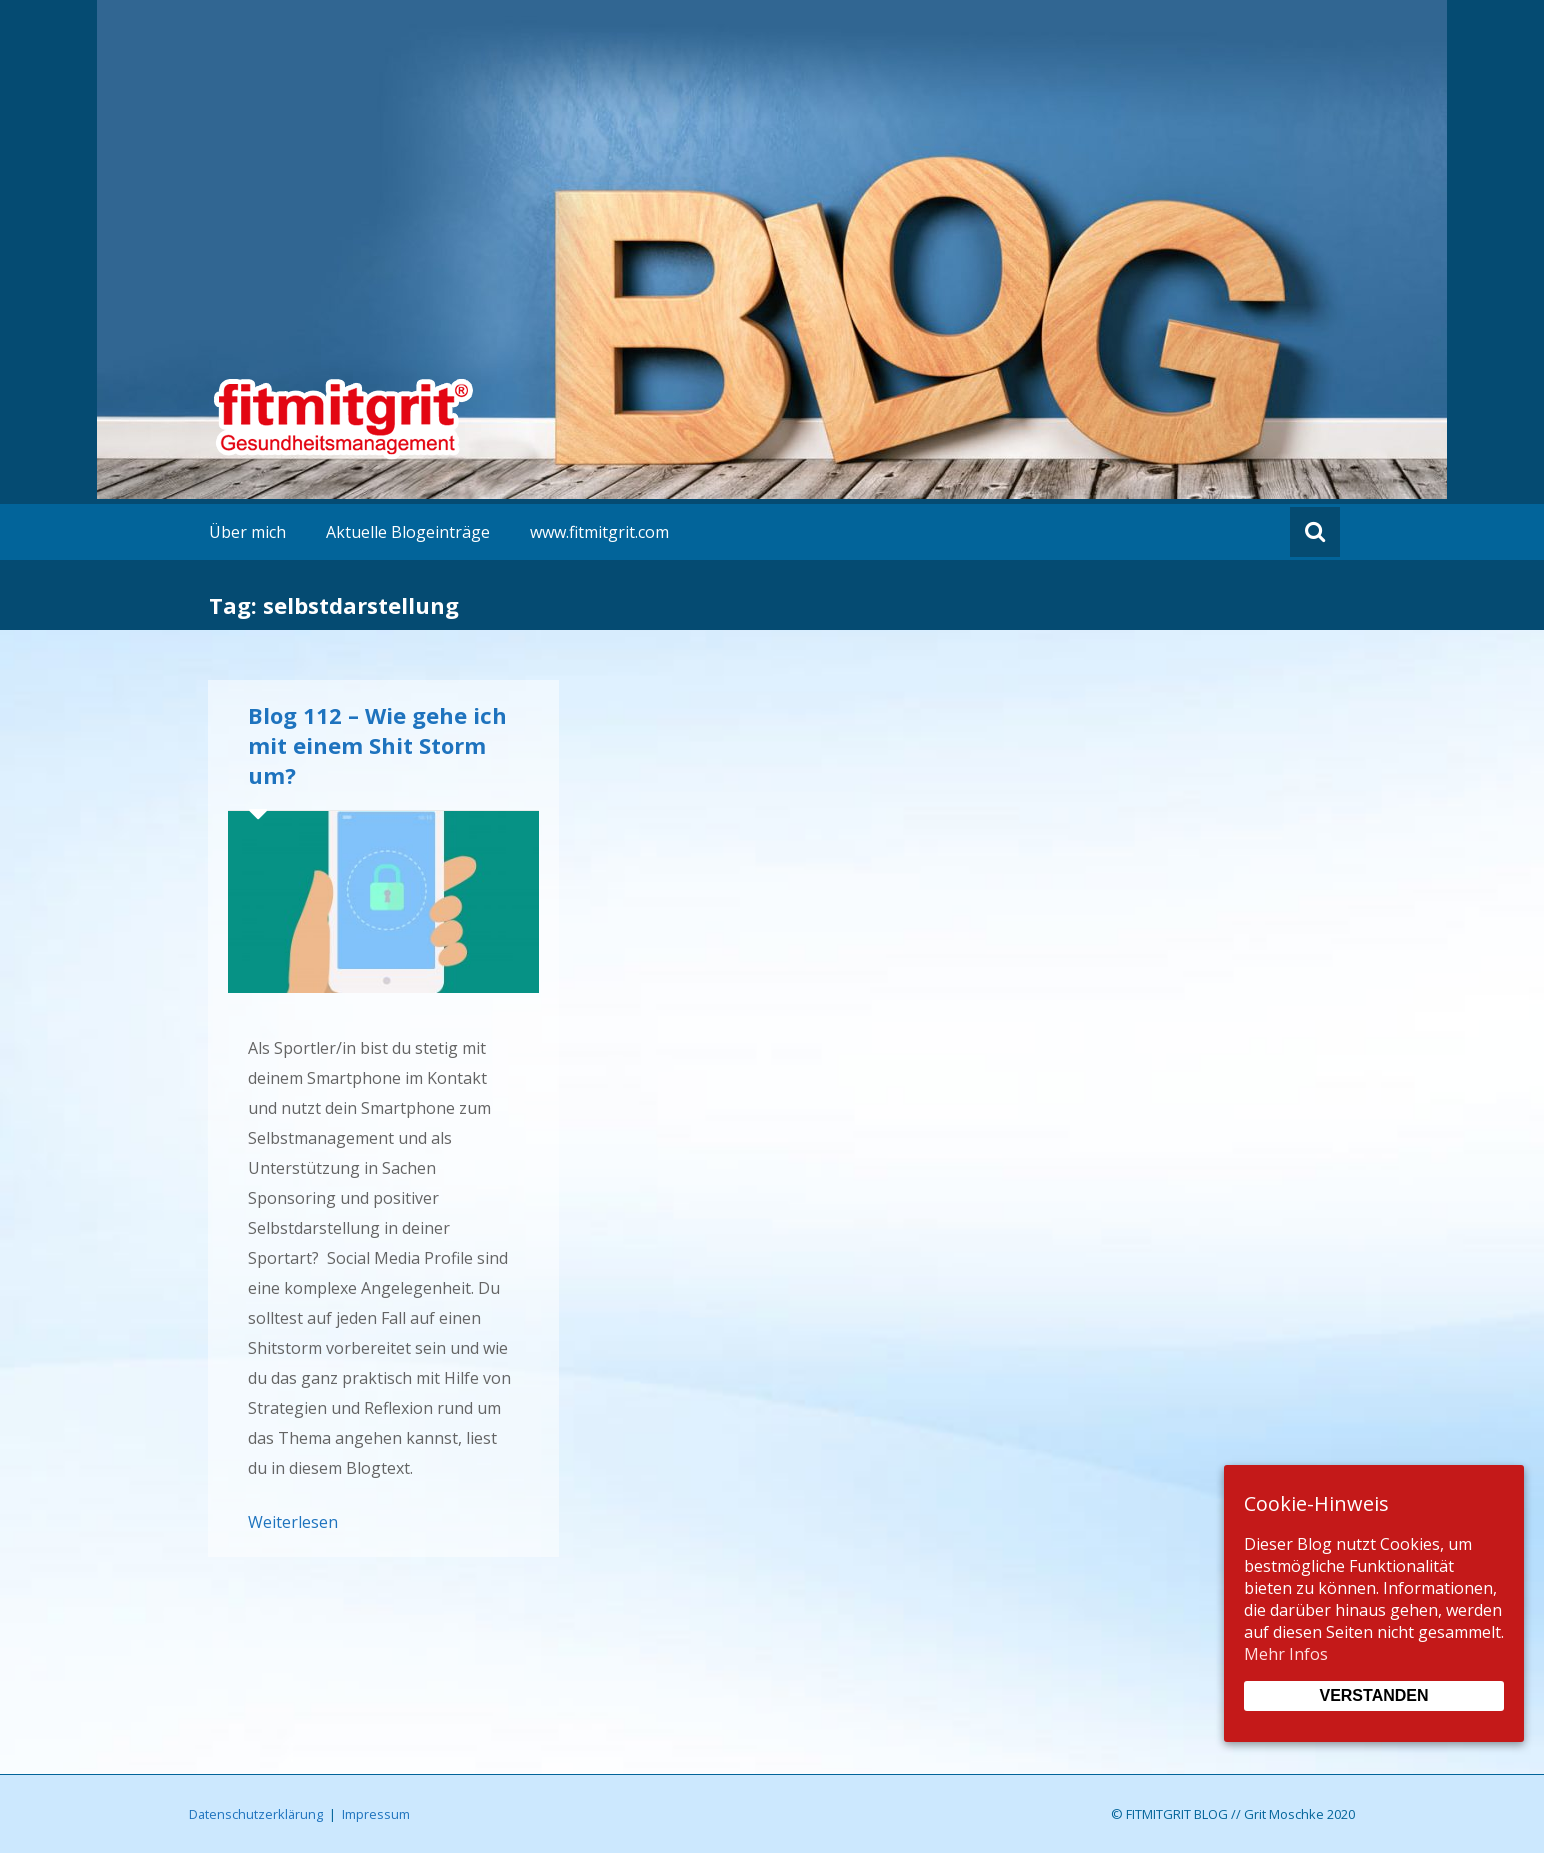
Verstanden (1373, 1695)
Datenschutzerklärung (256, 1814)
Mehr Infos (1286, 1654)
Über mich (247, 532)
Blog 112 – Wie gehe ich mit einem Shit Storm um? (377, 745)
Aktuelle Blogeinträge (408, 532)
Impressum (376, 1814)
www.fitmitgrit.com (599, 532)
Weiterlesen (293, 1522)
